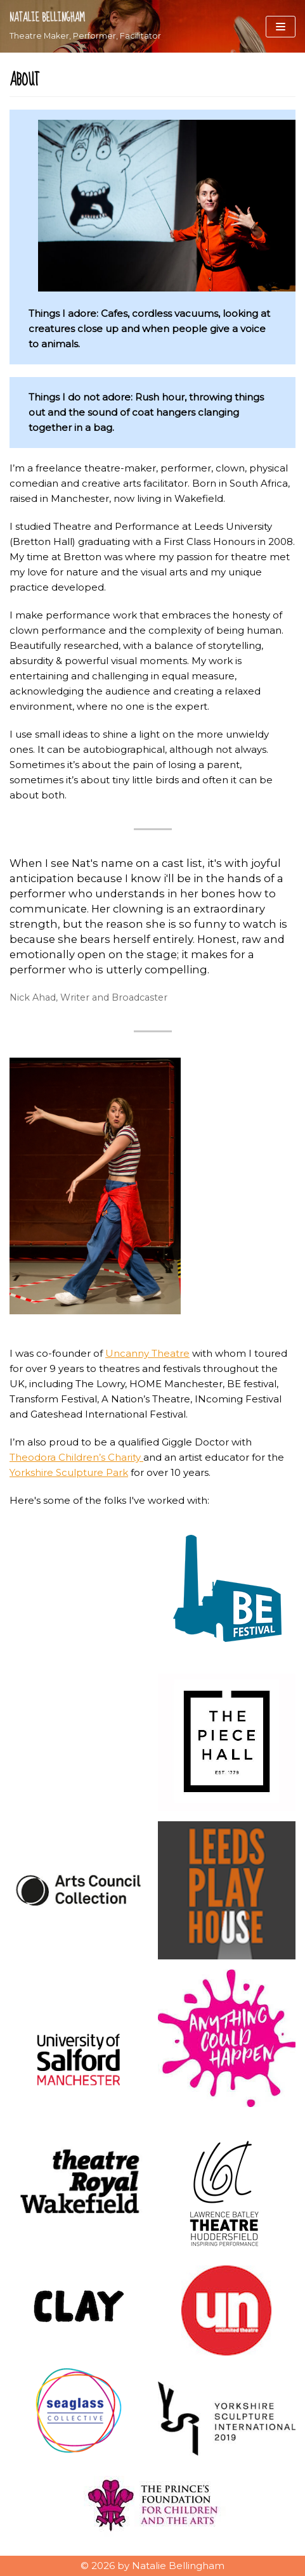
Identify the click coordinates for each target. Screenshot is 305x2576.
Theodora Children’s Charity (76, 1457)
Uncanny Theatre (147, 1353)
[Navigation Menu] (280, 26)
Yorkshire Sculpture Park (69, 1472)
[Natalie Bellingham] (85, 26)
